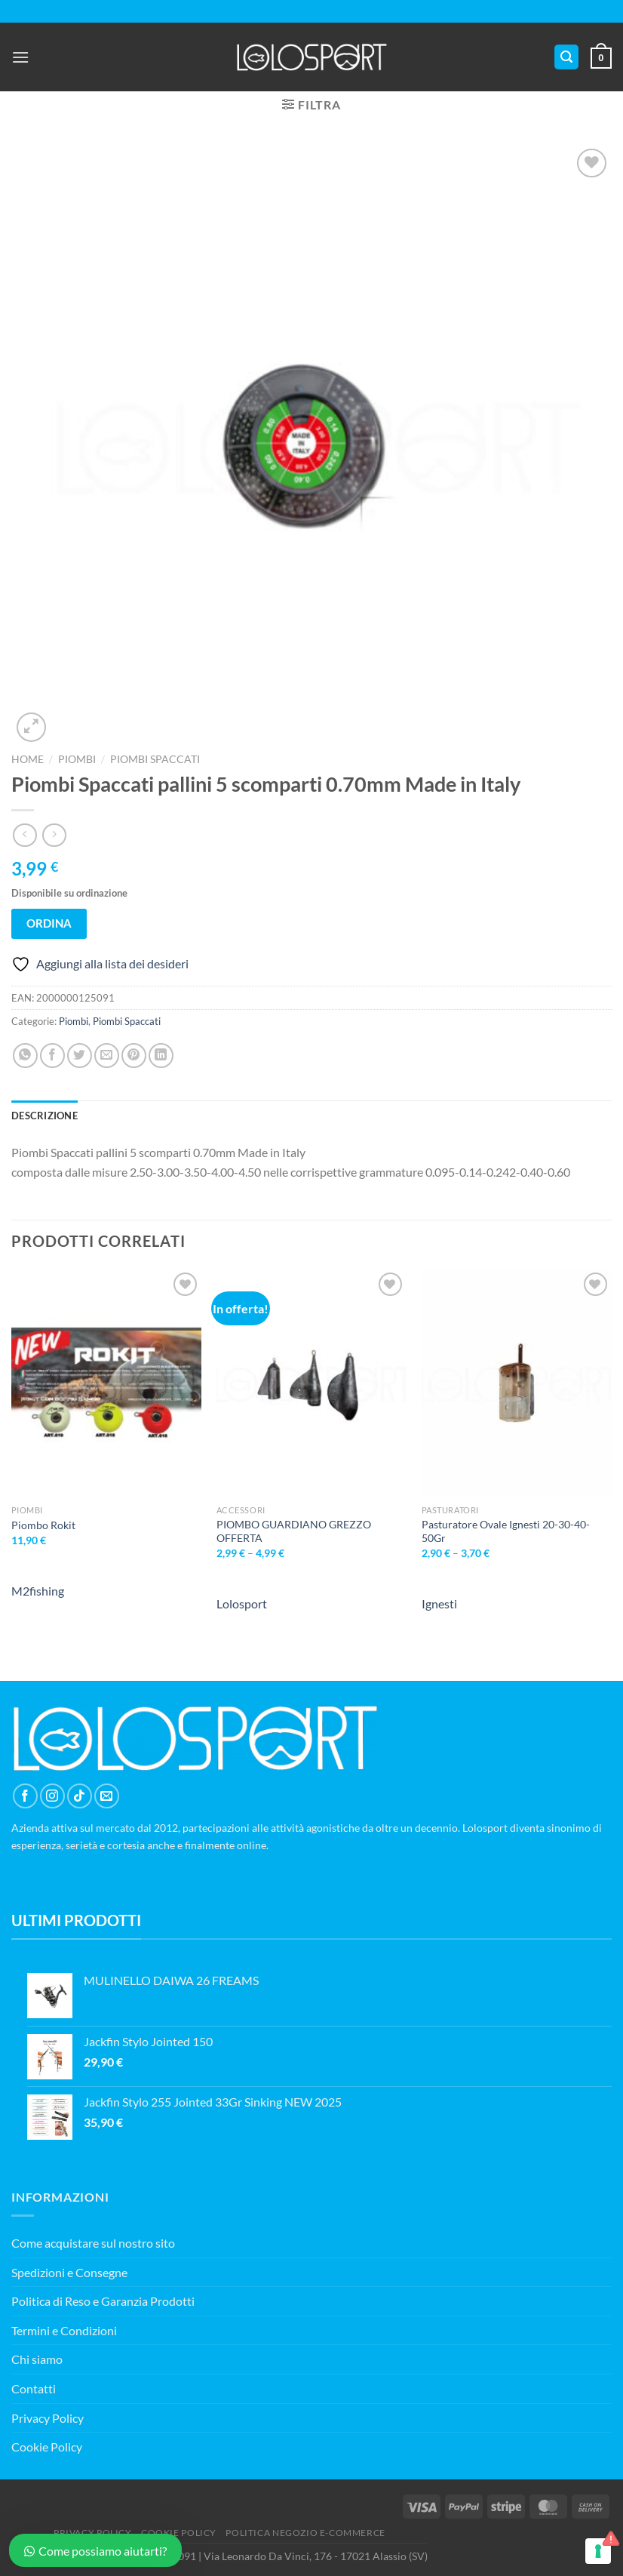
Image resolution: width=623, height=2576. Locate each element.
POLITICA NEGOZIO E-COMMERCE (305, 2532)
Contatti (33, 2388)
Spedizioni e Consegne (69, 2272)
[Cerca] (566, 57)
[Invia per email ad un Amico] (106, 1055)
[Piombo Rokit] (106, 1383)
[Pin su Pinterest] (133, 1055)
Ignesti (439, 1603)
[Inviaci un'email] (106, 1796)
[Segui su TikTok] (79, 1796)
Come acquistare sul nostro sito (93, 2243)
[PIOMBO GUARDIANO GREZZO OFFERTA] (311, 1383)
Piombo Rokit (43, 1525)
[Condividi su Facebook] (52, 1055)
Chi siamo (37, 2359)
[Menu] (20, 56)
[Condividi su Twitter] (79, 1055)
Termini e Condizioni (64, 2330)
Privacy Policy (47, 2418)
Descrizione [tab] (44, 1115)
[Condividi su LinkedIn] (161, 1055)
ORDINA (49, 923)
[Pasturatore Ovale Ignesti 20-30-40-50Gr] (517, 1383)
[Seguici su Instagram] (52, 1796)
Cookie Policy (46, 2446)
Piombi (77, 759)
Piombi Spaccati (155, 759)
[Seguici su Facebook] (25, 1796)
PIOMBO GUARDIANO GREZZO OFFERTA (293, 1531)
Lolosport (241, 1603)
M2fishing (37, 1590)
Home (27, 759)
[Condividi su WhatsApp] (25, 1055)
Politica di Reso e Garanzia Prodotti (103, 2301)
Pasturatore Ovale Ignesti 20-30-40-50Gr (506, 1531)
